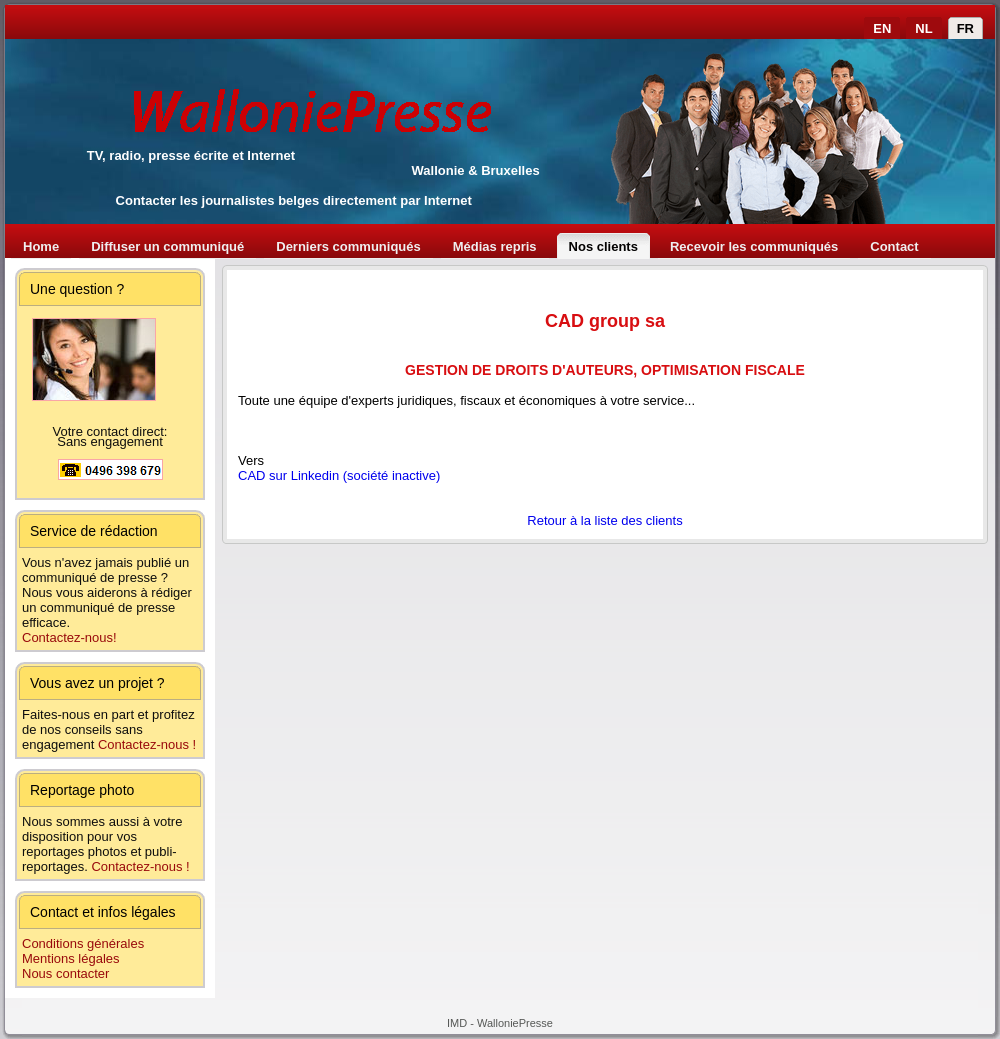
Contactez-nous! (69, 637)
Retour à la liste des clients (604, 520)
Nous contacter (65, 973)
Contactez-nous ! (147, 744)
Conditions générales (83, 943)
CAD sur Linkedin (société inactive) (339, 475)
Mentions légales (71, 958)
